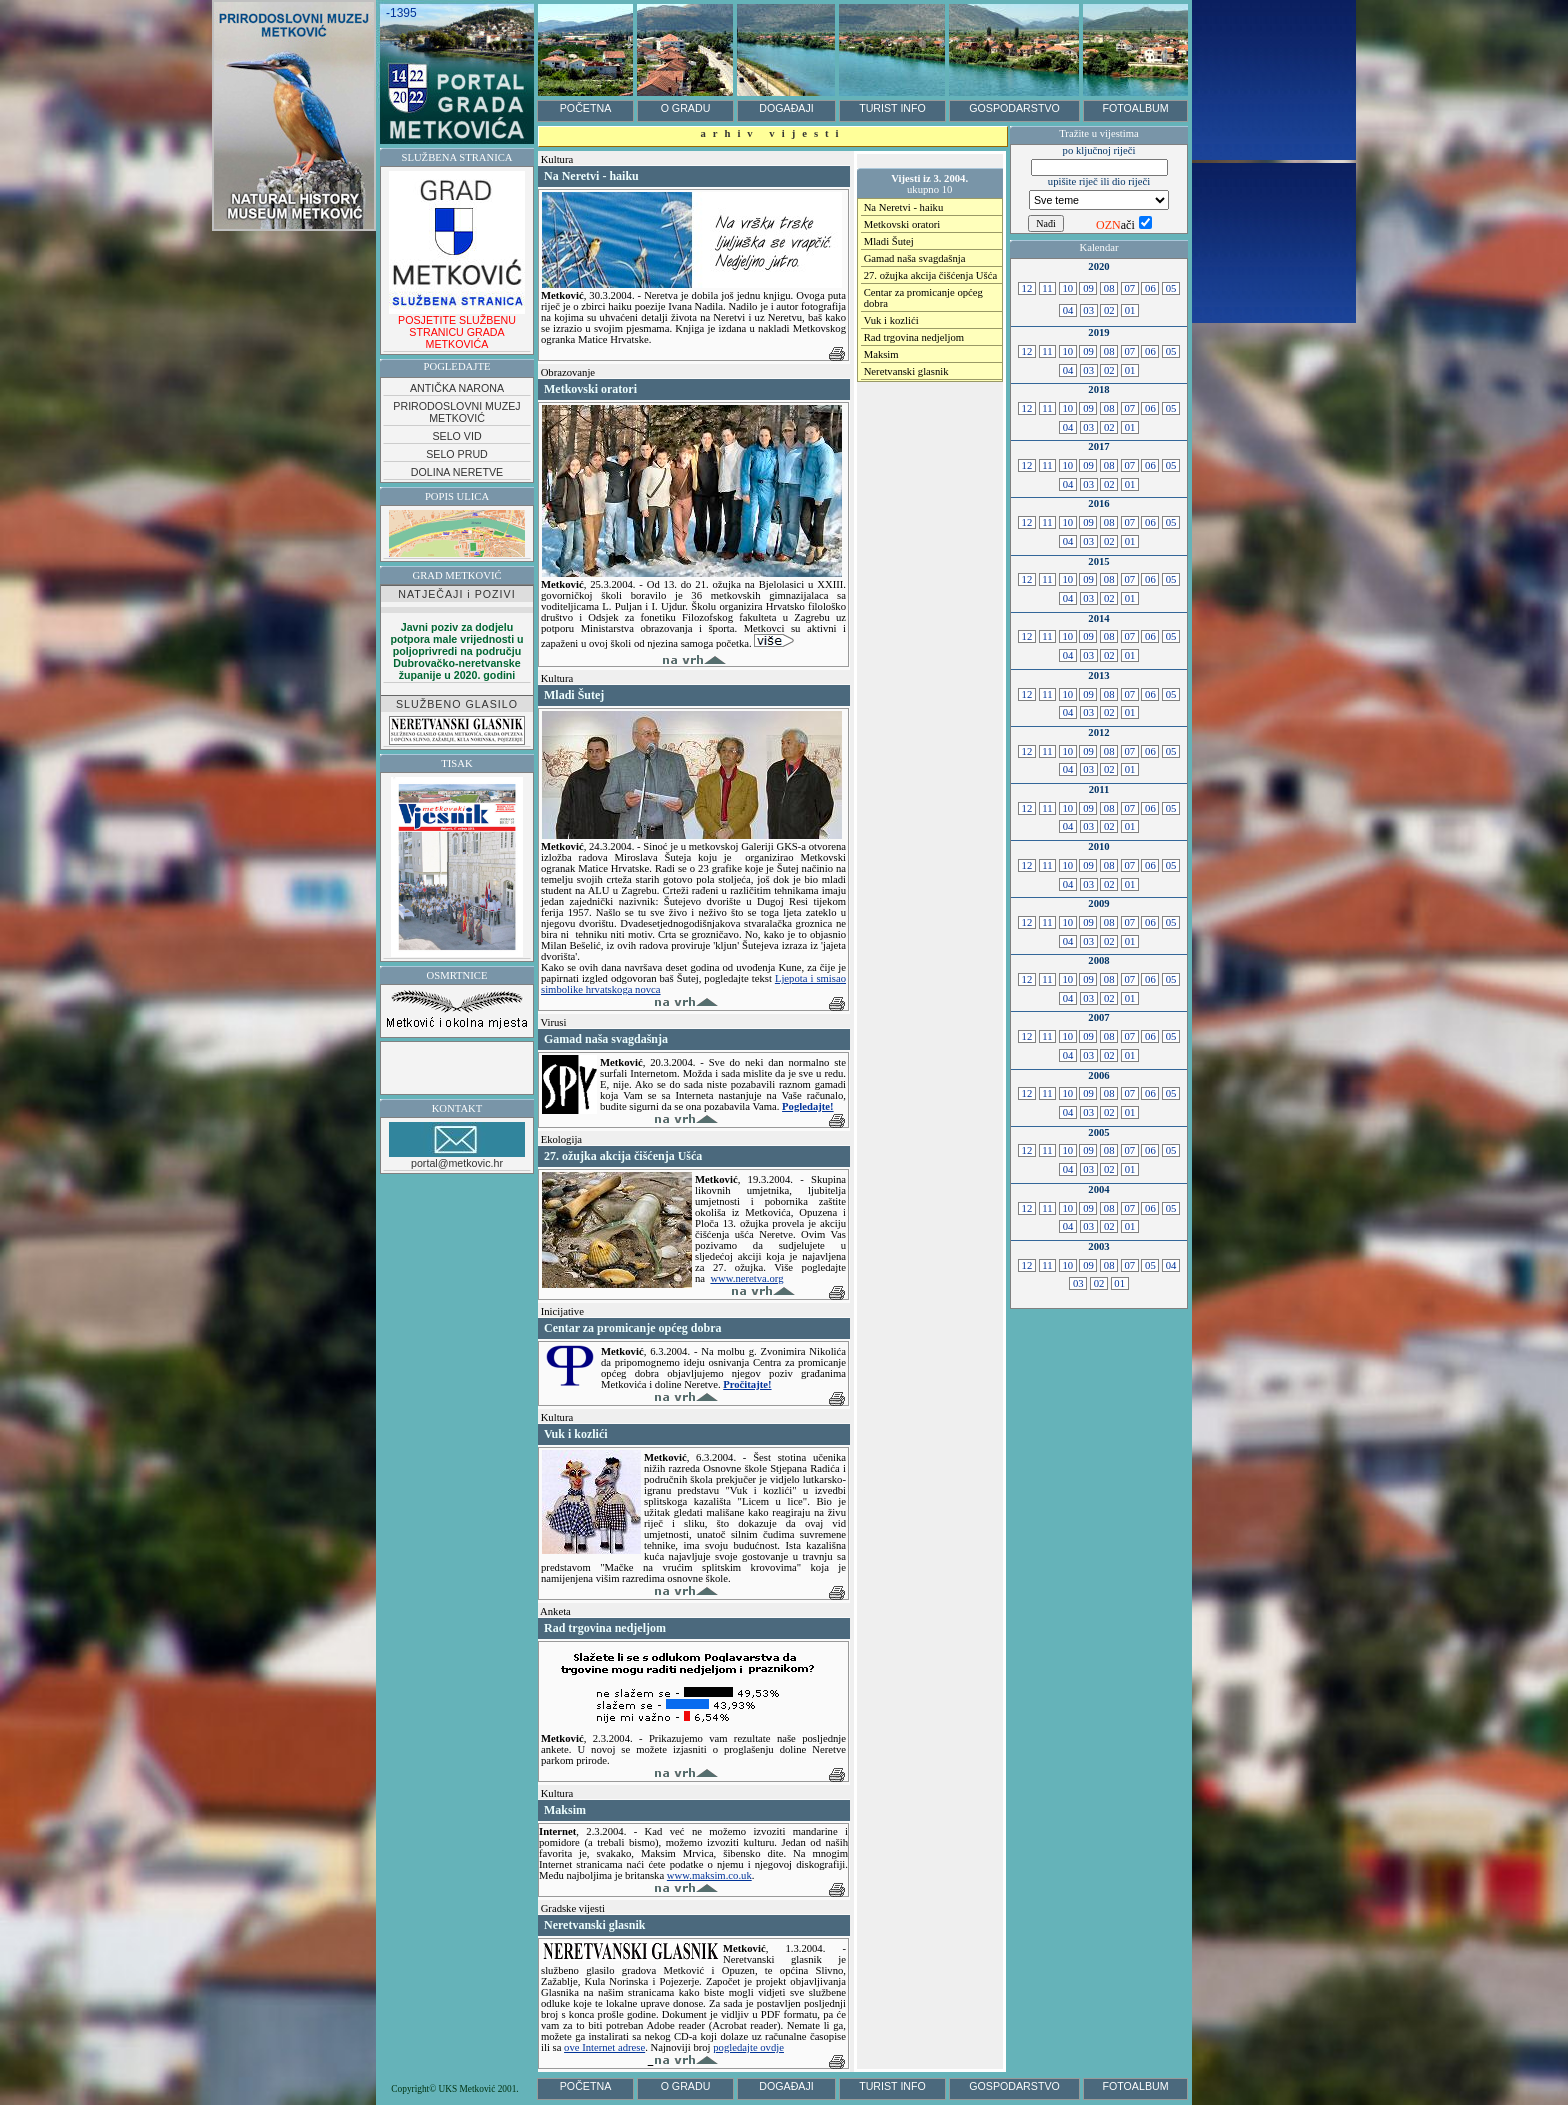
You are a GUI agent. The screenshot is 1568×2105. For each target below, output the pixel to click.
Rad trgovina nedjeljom (914, 337)
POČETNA (586, 108)
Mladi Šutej (889, 241)
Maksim (881, 354)
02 (1109, 310)
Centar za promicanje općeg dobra (923, 298)
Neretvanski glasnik (906, 371)
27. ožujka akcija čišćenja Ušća (930, 275)
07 (1130, 288)
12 (1027, 288)
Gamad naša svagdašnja (915, 258)
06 (1150, 288)
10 (1068, 288)
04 (1068, 310)
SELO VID (456, 436)
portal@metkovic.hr (457, 1145)
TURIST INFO (892, 108)
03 (1089, 310)
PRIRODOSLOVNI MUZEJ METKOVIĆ (456, 412)
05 (1171, 288)
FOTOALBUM (1135, 108)
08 (1109, 288)
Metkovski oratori (902, 224)
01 (1130, 310)
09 (1088, 288)
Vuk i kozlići (891, 320)
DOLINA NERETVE (457, 472)
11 (1048, 288)
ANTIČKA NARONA (457, 388)
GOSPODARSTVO (1014, 108)
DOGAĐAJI (786, 108)
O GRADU (686, 108)
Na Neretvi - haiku (904, 207)
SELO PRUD (457, 454)
